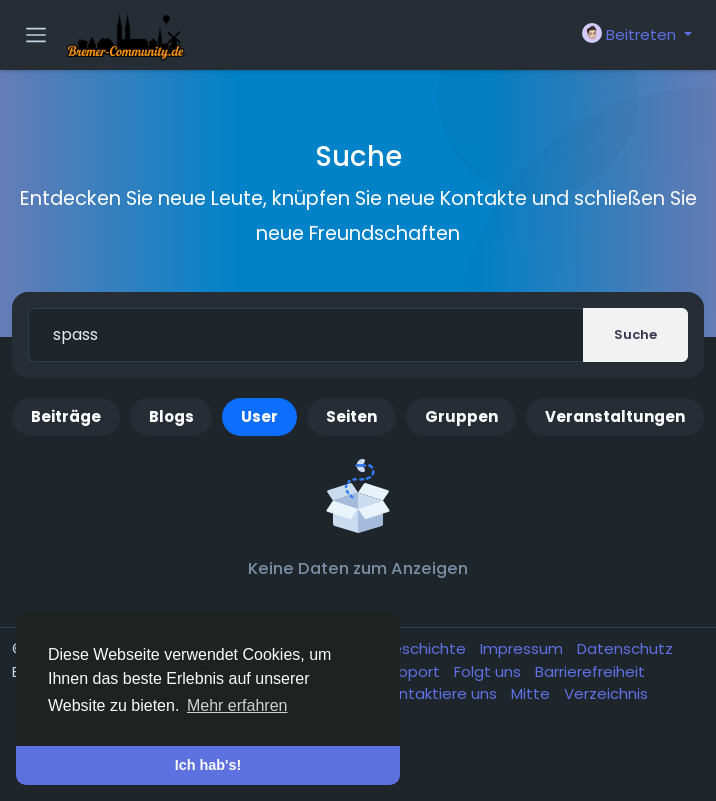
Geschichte (425, 648)
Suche (635, 334)
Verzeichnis (606, 693)
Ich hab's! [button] (208, 765)
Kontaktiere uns (440, 693)
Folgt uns (489, 671)
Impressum (523, 648)
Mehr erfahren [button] (237, 705)
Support (412, 671)
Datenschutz (625, 648)
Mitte (532, 693)
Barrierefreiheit (590, 671)
